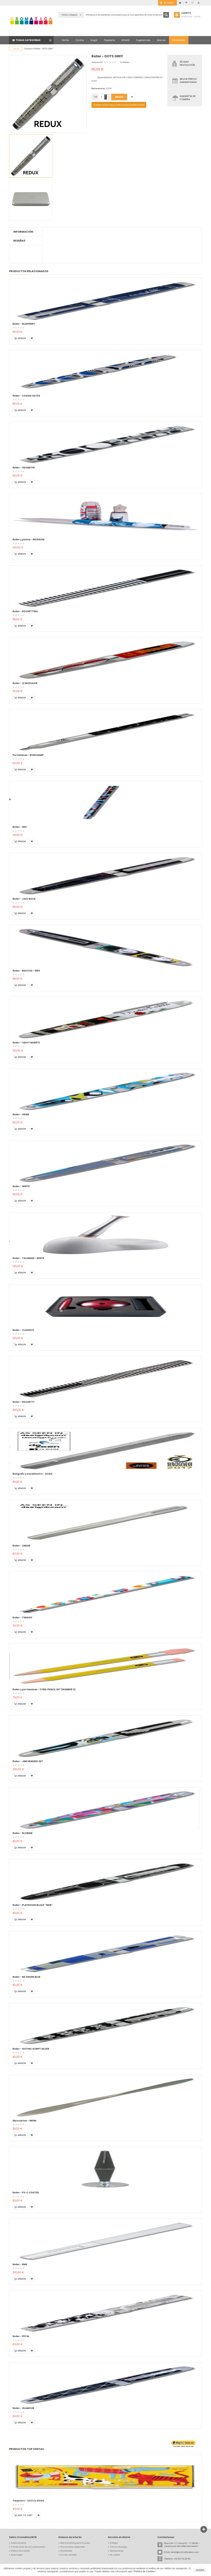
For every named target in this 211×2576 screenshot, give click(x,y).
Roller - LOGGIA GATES (26, 395)
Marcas (161, 40)
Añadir (119, 96)
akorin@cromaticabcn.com (185, 2552)
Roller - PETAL (21, 2336)
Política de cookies (20, 2550)
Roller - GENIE (21, 1114)
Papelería (109, 40)
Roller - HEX (20, 827)
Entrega (114, 2542)
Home (65, 40)
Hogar (93, 40)
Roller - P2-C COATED (26, 2192)
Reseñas (19, 241)
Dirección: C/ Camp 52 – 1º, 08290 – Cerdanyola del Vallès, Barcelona (182, 2545)
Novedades (178, 40)
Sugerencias (143, 40)
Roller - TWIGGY (22, 1617)
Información (23, 232)
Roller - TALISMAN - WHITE (28, 1258)
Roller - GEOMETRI (24, 467)
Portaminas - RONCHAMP (28, 755)
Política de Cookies (144, 2571)
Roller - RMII (20, 2264)
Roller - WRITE (21, 1186)
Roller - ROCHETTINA (25, 611)
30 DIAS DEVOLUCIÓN (187, 63)
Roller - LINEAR (21, 1545)
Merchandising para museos (75, 2542)
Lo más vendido (68, 2554)
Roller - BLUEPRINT (24, 323)
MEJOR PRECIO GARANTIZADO (188, 80)
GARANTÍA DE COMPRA (188, 98)
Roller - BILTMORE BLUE (26, 1977)
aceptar (200, 2570)
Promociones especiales (72, 2546)
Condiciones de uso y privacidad (28, 2546)
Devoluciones (116, 2550)
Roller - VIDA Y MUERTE (26, 1042)
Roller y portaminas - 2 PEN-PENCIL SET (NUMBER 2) (44, 1689)
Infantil (125, 40)
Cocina (79, 40)
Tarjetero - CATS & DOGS (28, 2500)
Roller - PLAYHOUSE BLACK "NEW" (33, 1905)
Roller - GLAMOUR (23, 2408)
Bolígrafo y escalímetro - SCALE (32, 1473)
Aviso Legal (16, 2554)
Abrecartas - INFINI (24, 2120)
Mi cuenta (115, 2554)
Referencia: (98, 88)
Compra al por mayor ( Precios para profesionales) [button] (119, 104)
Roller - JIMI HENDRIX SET (28, 1761)
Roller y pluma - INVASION (28, 539)
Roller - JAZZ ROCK (24, 898)
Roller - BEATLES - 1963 (26, 970)
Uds (95, 97)
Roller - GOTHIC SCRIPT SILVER (31, 2048)
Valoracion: (97, 62)
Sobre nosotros (18, 2542)
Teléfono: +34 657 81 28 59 (177, 2558)
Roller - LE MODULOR (25, 683)
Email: (181, 2552)
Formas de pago (118, 2546)
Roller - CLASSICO (23, 1330)
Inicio (16, 48)
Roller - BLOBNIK (23, 1833)
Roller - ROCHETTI (23, 1402)
